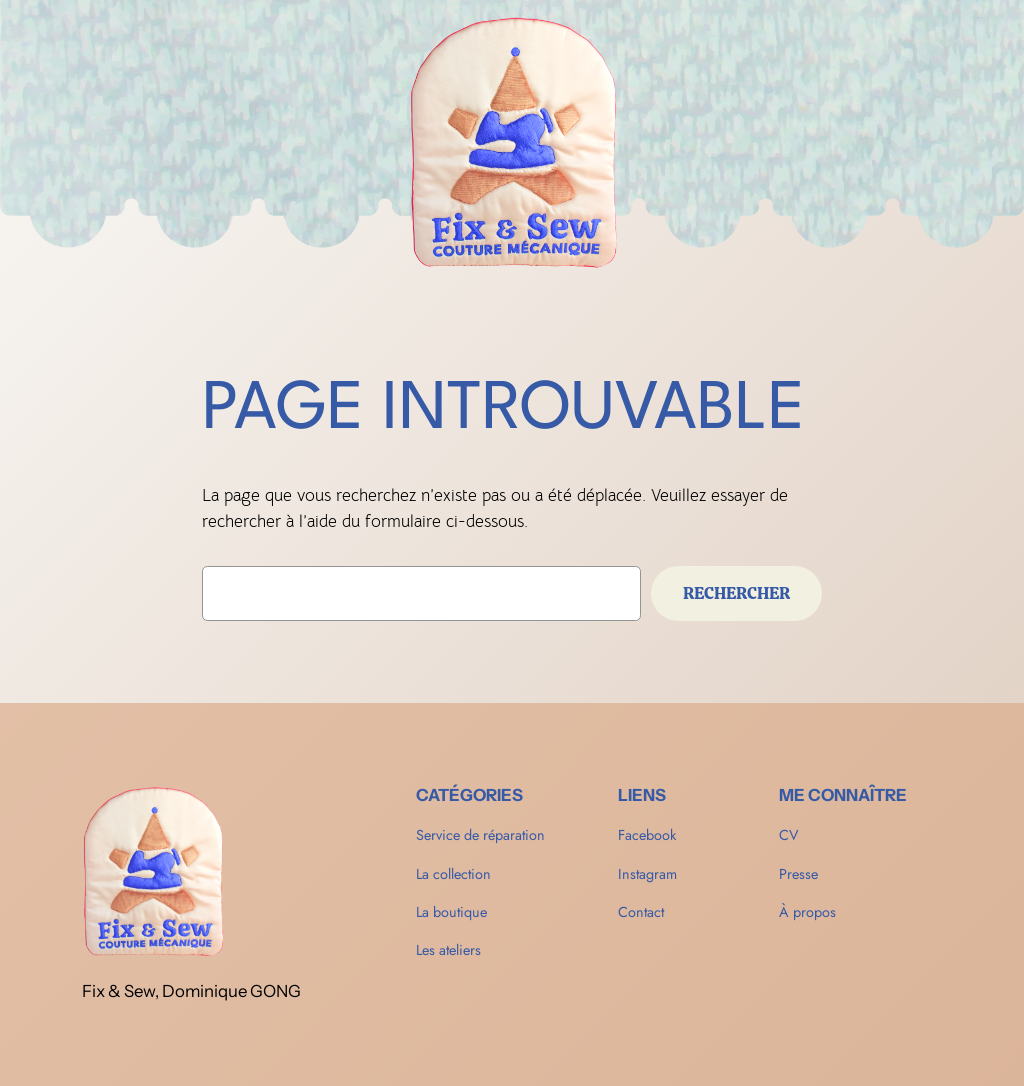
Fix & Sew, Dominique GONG (191, 991)
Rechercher (736, 593)
